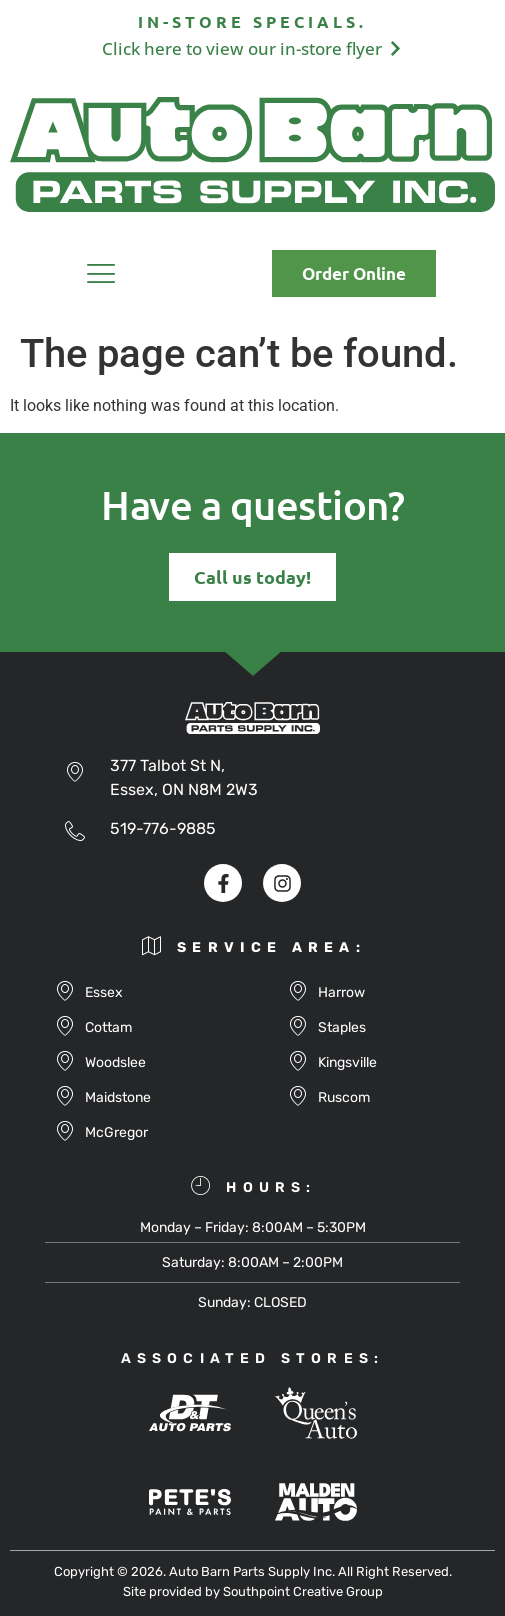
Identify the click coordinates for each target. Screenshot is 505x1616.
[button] (101, 277)
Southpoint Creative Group (303, 1591)
